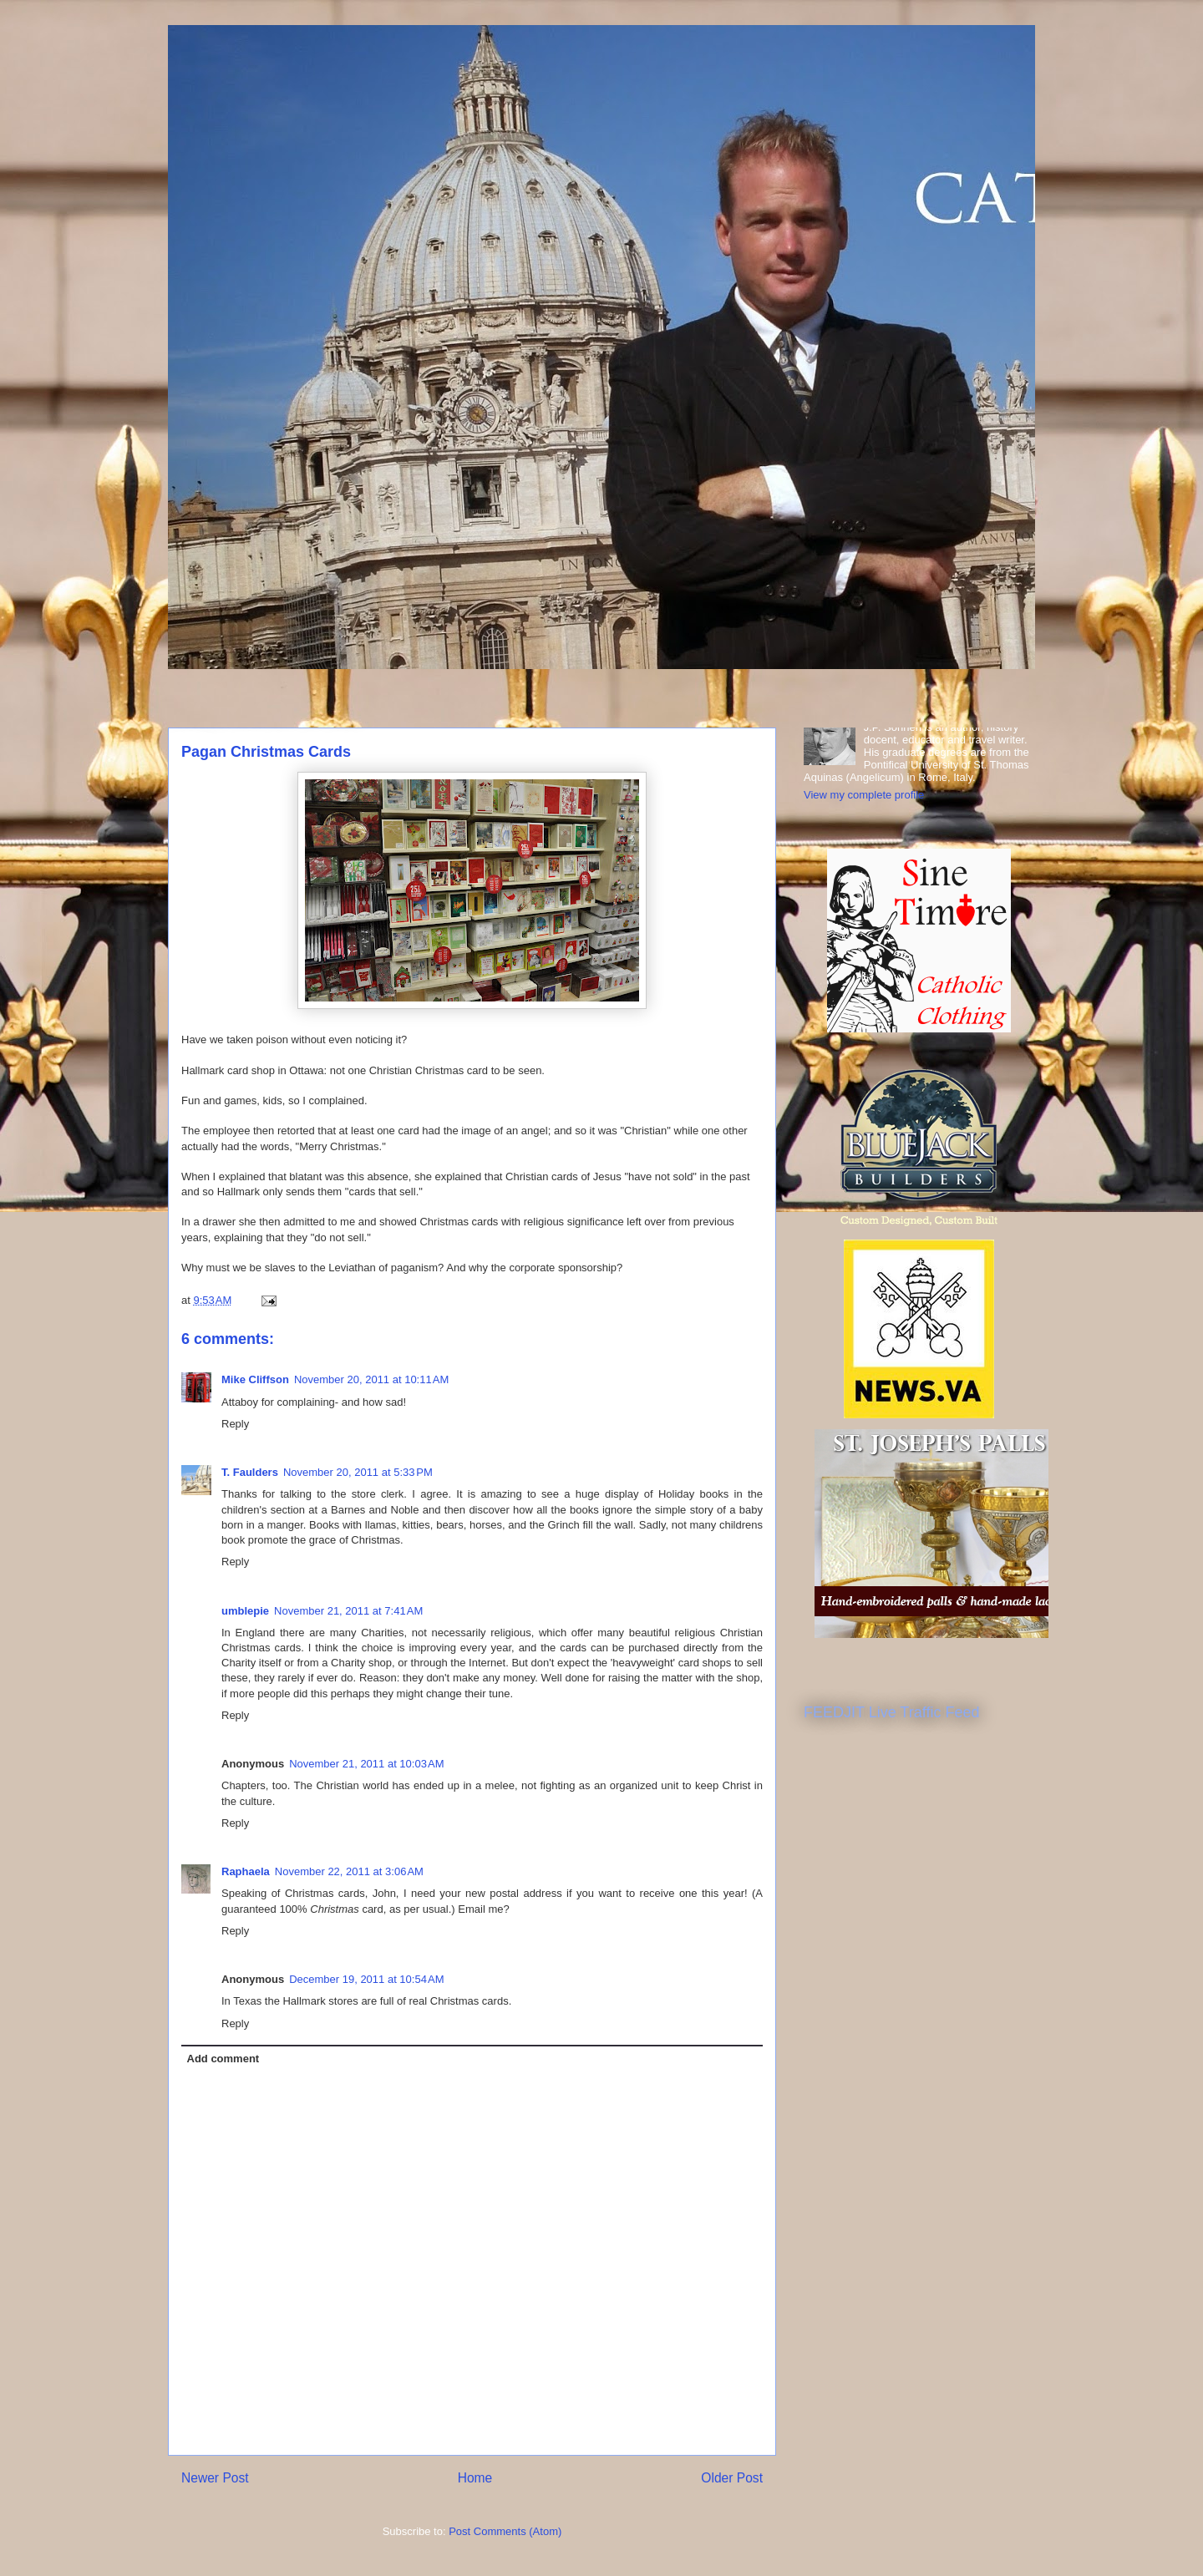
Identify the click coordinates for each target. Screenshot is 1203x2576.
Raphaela (245, 1871)
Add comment (223, 2058)
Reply (235, 1423)
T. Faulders (249, 1472)
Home (475, 2478)
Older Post (732, 2478)
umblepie (245, 1611)
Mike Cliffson (255, 1379)
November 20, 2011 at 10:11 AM (371, 1379)
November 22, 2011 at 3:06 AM (349, 1871)
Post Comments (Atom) (505, 2531)
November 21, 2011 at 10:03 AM (366, 1763)
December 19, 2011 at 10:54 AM (366, 1979)
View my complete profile (864, 795)
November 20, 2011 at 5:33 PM (358, 1472)
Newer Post (215, 2478)
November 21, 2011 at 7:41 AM (348, 1611)
